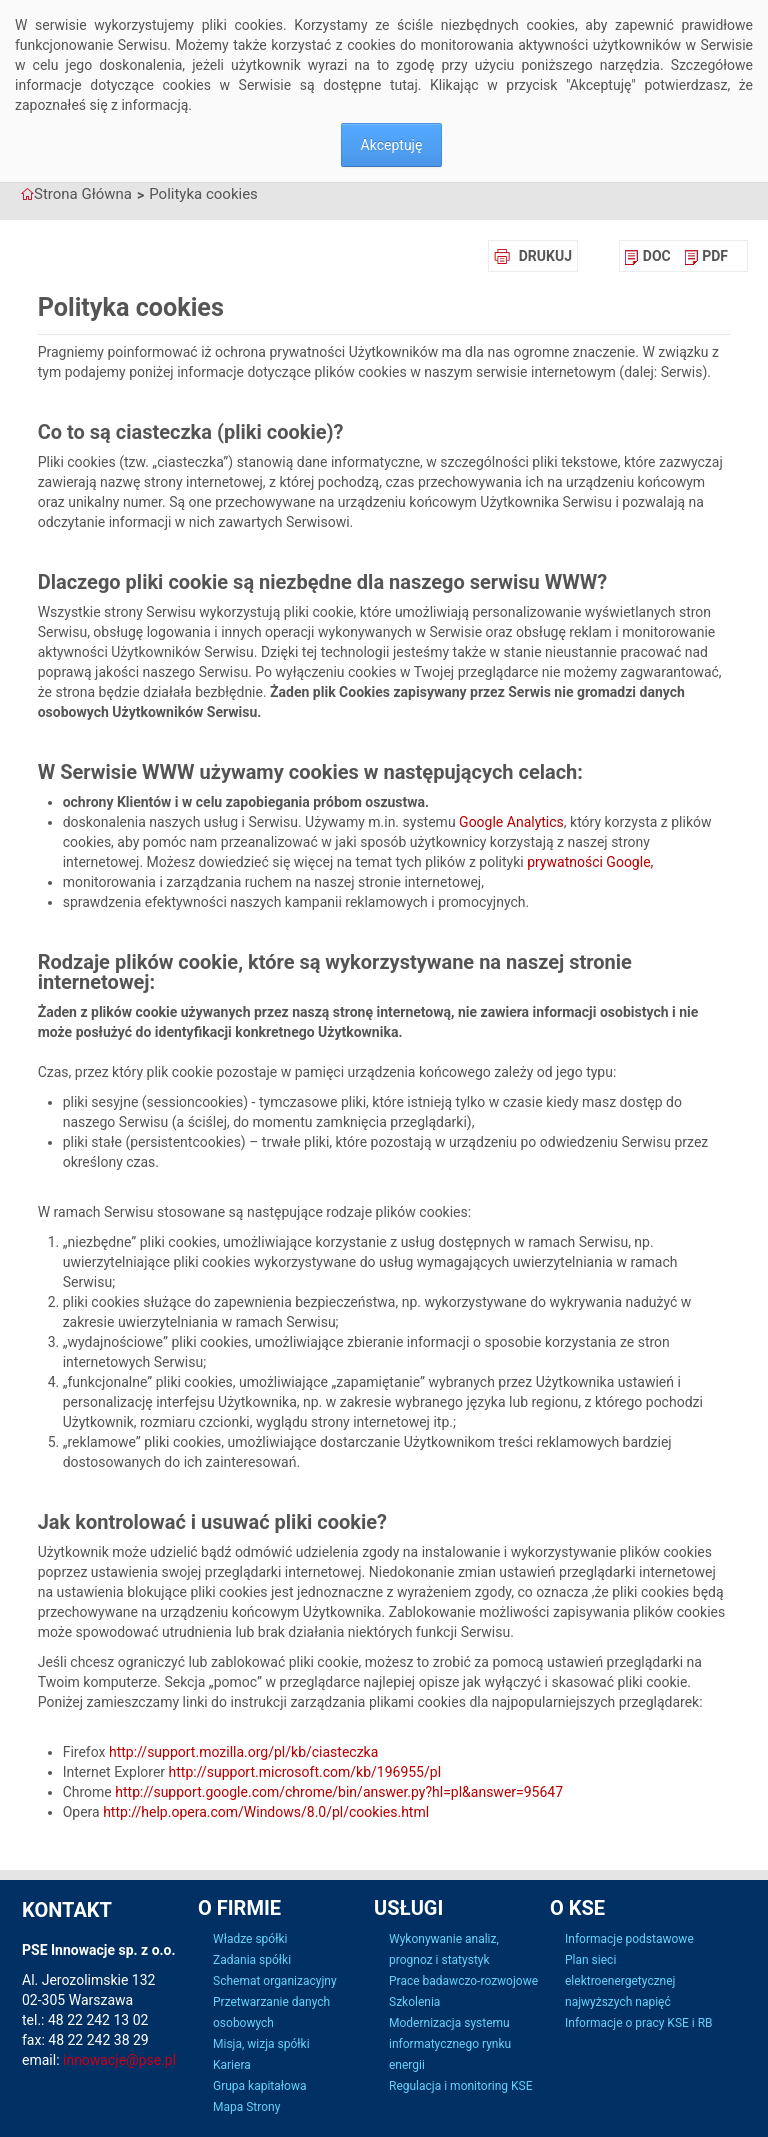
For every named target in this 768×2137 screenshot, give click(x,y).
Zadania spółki (252, 1960)
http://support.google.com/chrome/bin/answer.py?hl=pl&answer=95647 (339, 1792)
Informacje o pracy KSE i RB (639, 2023)
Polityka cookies (203, 194)
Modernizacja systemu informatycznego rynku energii (450, 2044)
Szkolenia (414, 2002)
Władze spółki (250, 1939)
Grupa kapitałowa (259, 2086)
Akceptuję (392, 145)
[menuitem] (647, 256)
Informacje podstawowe (629, 1939)
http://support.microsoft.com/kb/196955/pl (305, 1772)
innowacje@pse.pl (119, 2060)
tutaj (404, 85)
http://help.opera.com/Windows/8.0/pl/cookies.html (266, 1812)
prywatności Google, (590, 862)
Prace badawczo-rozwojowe (463, 1981)
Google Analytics (511, 822)
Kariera (232, 2065)
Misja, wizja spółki (261, 2044)
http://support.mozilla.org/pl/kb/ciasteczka (243, 1752)
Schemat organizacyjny (275, 1981)
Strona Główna (83, 194)
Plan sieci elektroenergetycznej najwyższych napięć (620, 1981)
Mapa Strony (246, 2107)
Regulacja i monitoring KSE (460, 2086)
